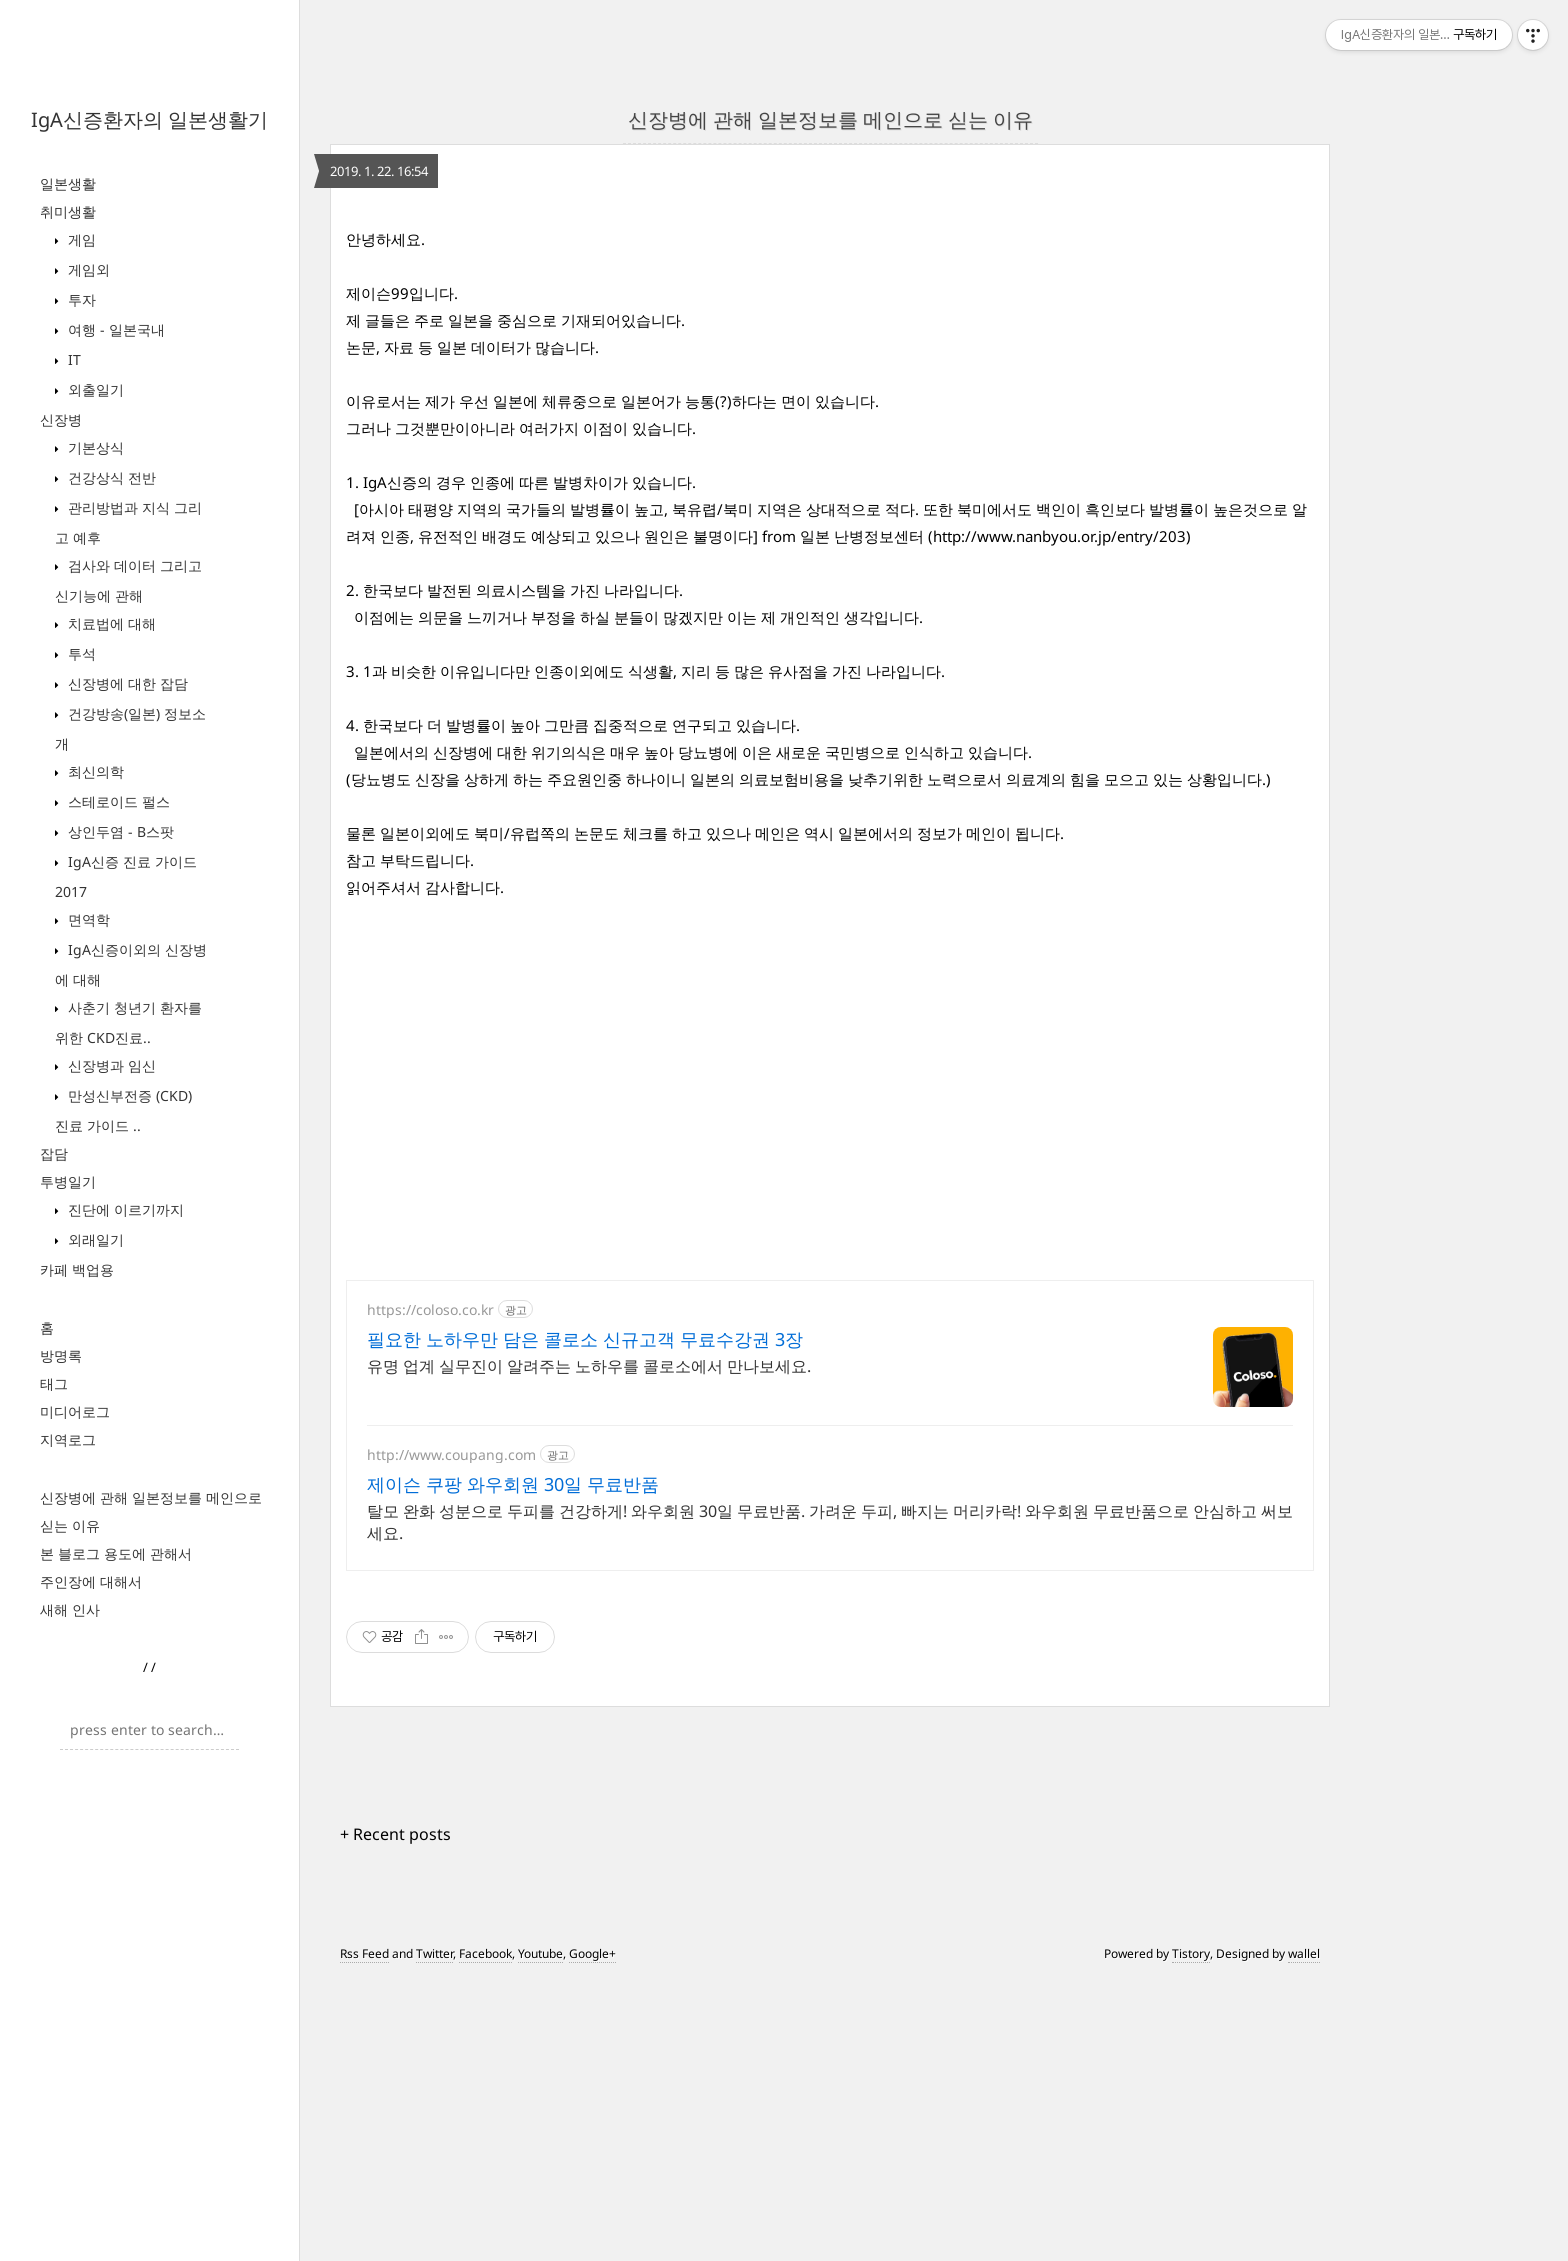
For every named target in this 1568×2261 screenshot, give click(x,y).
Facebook (485, 2233)
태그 (54, 1383)
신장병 (61, 419)
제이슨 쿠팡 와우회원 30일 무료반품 (513, 1764)
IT (72, 359)
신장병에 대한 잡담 (126, 683)
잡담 (54, 1153)
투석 (80, 653)
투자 (80, 299)
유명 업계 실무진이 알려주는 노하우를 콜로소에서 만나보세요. (589, 1646)
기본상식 (94, 447)
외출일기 (94, 389)
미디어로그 (75, 1411)
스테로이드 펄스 (117, 801)
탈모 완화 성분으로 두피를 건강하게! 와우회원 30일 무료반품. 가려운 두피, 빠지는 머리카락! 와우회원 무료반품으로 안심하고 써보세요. (830, 1802)
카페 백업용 (77, 1269)
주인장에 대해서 (91, 1581)
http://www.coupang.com (451, 1734)
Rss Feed (364, 2233)
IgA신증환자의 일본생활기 (149, 119)
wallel (1304, 2233)
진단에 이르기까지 (124, 1209)
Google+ (592, 2233)
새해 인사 (70, 1609)
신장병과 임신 (110, 1065)
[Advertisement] (830, 336)
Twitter (434, 2233)
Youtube (540, 2233)
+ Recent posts (395, 2114)
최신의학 (94, 771)
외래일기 (94, 1239)
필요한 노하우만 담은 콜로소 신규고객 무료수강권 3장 (585, 1619)
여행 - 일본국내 (114, 329)
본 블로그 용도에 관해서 (116, 1553)
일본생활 (68, 183)
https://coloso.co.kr (430, 1589)
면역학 (87, 919)
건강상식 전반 (110, 477)
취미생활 (68, 211)
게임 (80, 239)
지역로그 (68, 1439)
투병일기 (68, 1181)
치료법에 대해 (110, 623)
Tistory (1191, 2233)
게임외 (87, 269)
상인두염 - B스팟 (119, 831)
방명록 (61, 1355)
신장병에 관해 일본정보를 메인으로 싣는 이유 (830, 119)
